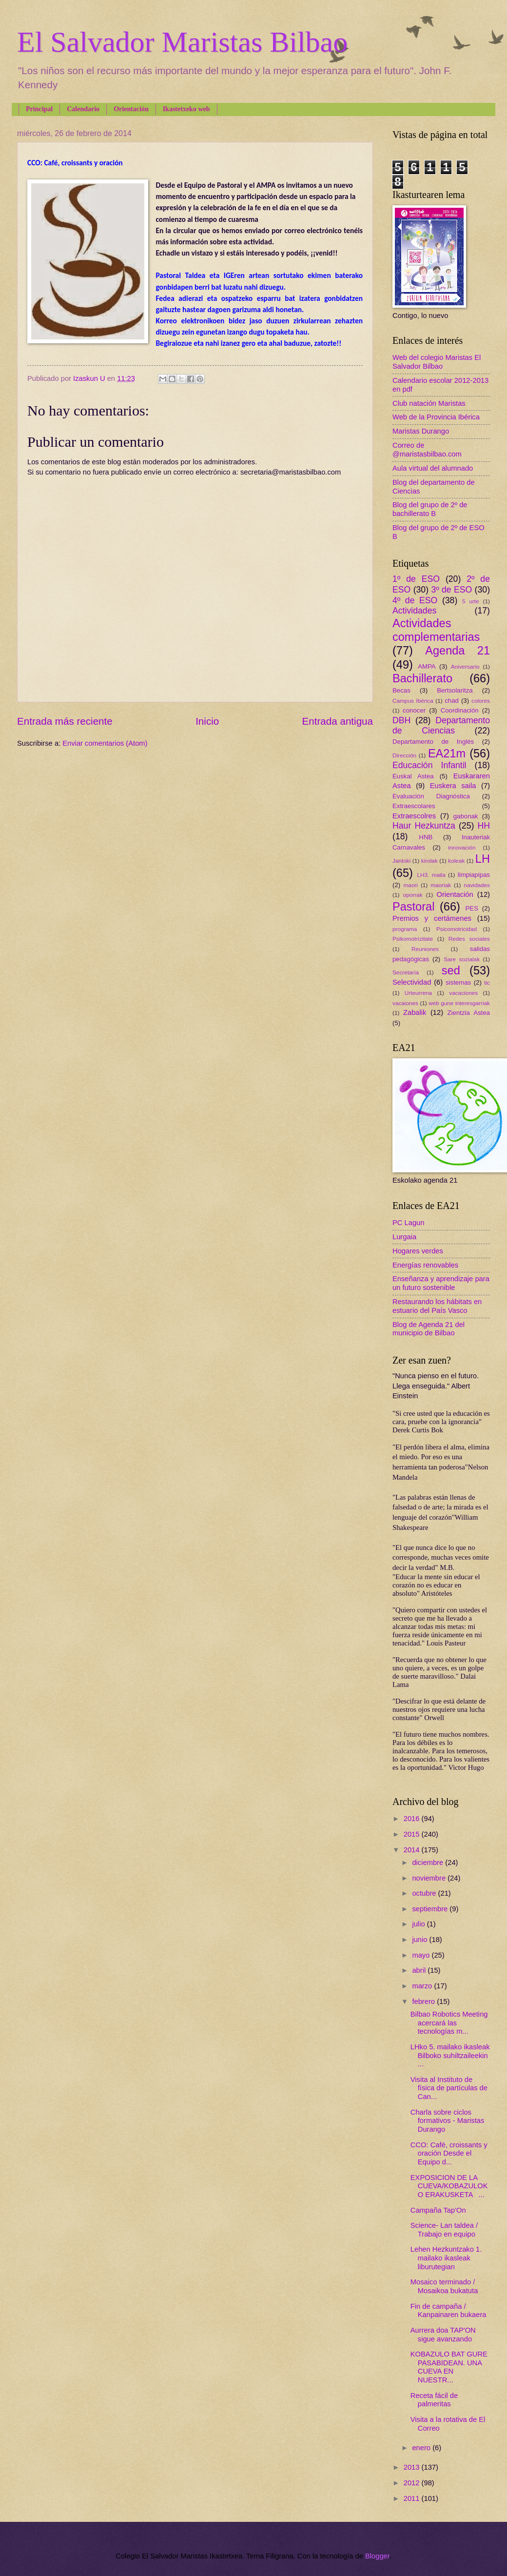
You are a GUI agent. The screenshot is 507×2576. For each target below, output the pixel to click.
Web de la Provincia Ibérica (436, 417)
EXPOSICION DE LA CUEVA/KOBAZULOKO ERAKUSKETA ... (449, 2186)
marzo (423, 1986)
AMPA (427, 666)
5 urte (470, 601)
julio (419, 1924)
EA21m (447, 753)
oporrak (413, 895)
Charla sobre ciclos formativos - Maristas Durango (447, 2120)
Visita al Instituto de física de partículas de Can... (449, 2088)
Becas (401, 690)
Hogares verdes (417, 1251)
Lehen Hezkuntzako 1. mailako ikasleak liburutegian (446, 2257)
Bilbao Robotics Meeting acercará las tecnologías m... (449, 2022)
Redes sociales (469, 938)
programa (404, 929)
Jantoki (401, 860)
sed (451, 970)
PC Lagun (408, 1223)
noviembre (430, 1878)
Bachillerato (422, 678)
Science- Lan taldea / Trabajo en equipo (444, 2229)
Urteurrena (418, 993)
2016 (413, 1819)
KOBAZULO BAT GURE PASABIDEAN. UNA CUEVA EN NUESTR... (449, 2367)
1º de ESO (416, 579)
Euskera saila (453, 786)
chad (452, 700)
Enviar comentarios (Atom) (104, 743)
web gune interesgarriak (459, 1003)
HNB (425, 837)
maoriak (440, 885)
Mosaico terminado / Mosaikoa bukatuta (444, 2286)
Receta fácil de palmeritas (434, 2400)
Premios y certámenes (431, 918)
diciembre (428, 1862)
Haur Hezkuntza (423, 826)
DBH (401, 720)
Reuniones (425, 949)
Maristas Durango (420, 431)
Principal (39, 109)
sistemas (458, 982)
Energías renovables (425, 1265)
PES (472, 908)
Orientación (131, 109)
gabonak (465, 816)
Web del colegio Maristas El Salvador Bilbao (436, 362)
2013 (413, 2467)
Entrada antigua (337, 721)
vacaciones (463, 993)
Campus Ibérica (412, 700)
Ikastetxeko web (186, 109)
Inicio (207, 721)
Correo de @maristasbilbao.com (427, 449)
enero (422, 2448)
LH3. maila (431, 875)
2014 (413, 1850)
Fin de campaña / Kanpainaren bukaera (448, 2310)
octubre (425, 1893)
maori (411, 885)
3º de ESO (451, 589)
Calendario (83, 109)
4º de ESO (414, 600)
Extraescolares (413, 806)
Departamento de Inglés (433, 741)
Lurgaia (404, 1237)
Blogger (377, 2556)
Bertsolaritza (455, 690)
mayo (421, 1955)
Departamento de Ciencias (441, 725)
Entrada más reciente (65, 721)
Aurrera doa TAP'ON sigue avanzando (443, 2334)
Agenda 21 (457, 650)
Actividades (414, 610)
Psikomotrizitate (412, 938)
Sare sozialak (462, 959)
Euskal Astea (413, 776)
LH (482, 858)
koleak (456, 860)
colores (480, 700)
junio (420, 1939)
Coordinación (460, 710)
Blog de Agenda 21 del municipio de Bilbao (428, 1329)
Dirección (404, 755)
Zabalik (414, 1012)
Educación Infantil (429, 765)
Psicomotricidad (456, 929)
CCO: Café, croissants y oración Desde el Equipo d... (449, 2153)
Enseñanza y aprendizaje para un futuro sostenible (440, 1283)
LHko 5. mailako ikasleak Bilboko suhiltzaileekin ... (450, 2055)
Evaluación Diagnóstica (431, 796)
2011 (413, 2498)
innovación (461, 847)
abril (420, 1970)
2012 (413, 2483)
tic (487, 982)
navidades (477, 885)
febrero (424, 2001)
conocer (414, 710)
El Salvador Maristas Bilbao (182, 42)
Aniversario (465, 666)
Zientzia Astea (469, 1012)
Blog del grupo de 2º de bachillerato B (430, 509)
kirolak (429, 860)
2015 (413, 1834)
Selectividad (411, 982)
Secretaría (405, 972)
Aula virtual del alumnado (432, 468)
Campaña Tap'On (438, 2210)
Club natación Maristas (429, 403)
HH (483, 826)
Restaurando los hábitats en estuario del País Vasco (437, 1306)
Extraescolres (414, 816)
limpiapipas (474, 874)
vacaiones (405, 1003)
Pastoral (413, 906)
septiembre (430, 1909)
